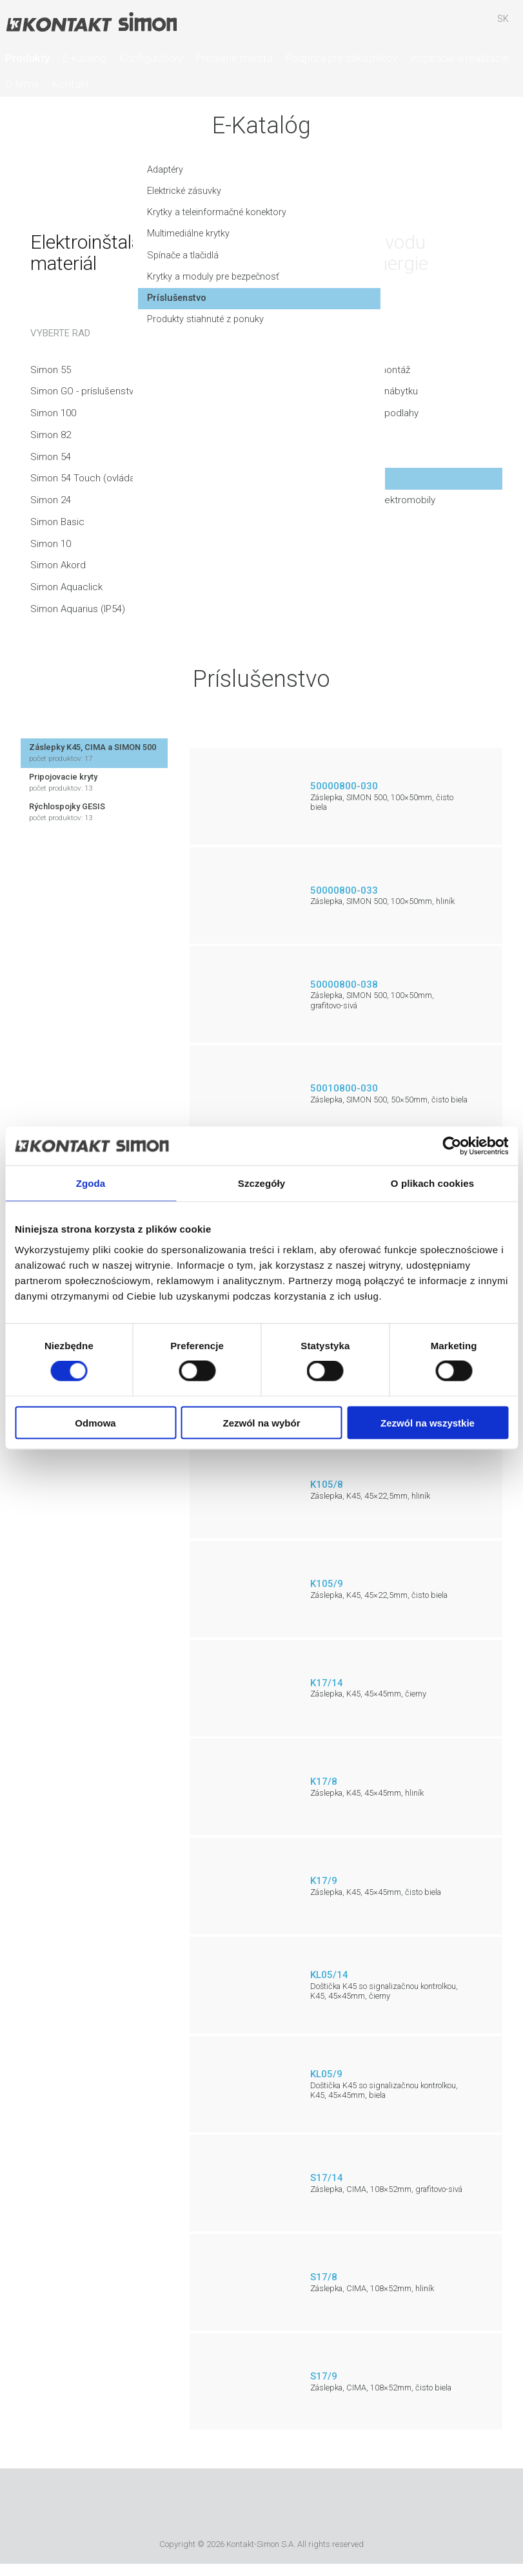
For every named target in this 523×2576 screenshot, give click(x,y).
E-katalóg (84, 58)
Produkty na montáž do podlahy (350, 413)
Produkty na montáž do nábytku (350, 391)
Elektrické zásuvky (68, 196)
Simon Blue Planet (350, 2505)
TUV (312, 2505)
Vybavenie (305, 478)
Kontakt (71, 83)
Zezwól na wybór (261, 1422)
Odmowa (95, 1422)
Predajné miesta (234, 58)
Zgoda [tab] (91, 1183)
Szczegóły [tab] (261, 1183)
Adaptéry (48, 175)
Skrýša (465, 25)
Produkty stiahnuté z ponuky (90, 327)
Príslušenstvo (60, 305)
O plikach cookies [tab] (432, 1183)
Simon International (258, 2505)
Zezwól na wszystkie (427, 1422)
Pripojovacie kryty (94, 782)
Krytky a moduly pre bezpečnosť (99, 283)
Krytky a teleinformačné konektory (102, 218)
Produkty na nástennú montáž (346, 370)
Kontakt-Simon (91, 23)
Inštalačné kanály (318, 457)
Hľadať (428, 25)
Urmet (188, 2505)
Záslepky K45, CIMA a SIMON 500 (94, 753)
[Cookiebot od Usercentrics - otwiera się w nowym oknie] (451, 1146)
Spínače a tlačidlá (67, 262)
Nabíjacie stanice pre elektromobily (358, 500)
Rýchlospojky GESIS (94, 812)
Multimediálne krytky (72, 240)
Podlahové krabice (322, 435)
